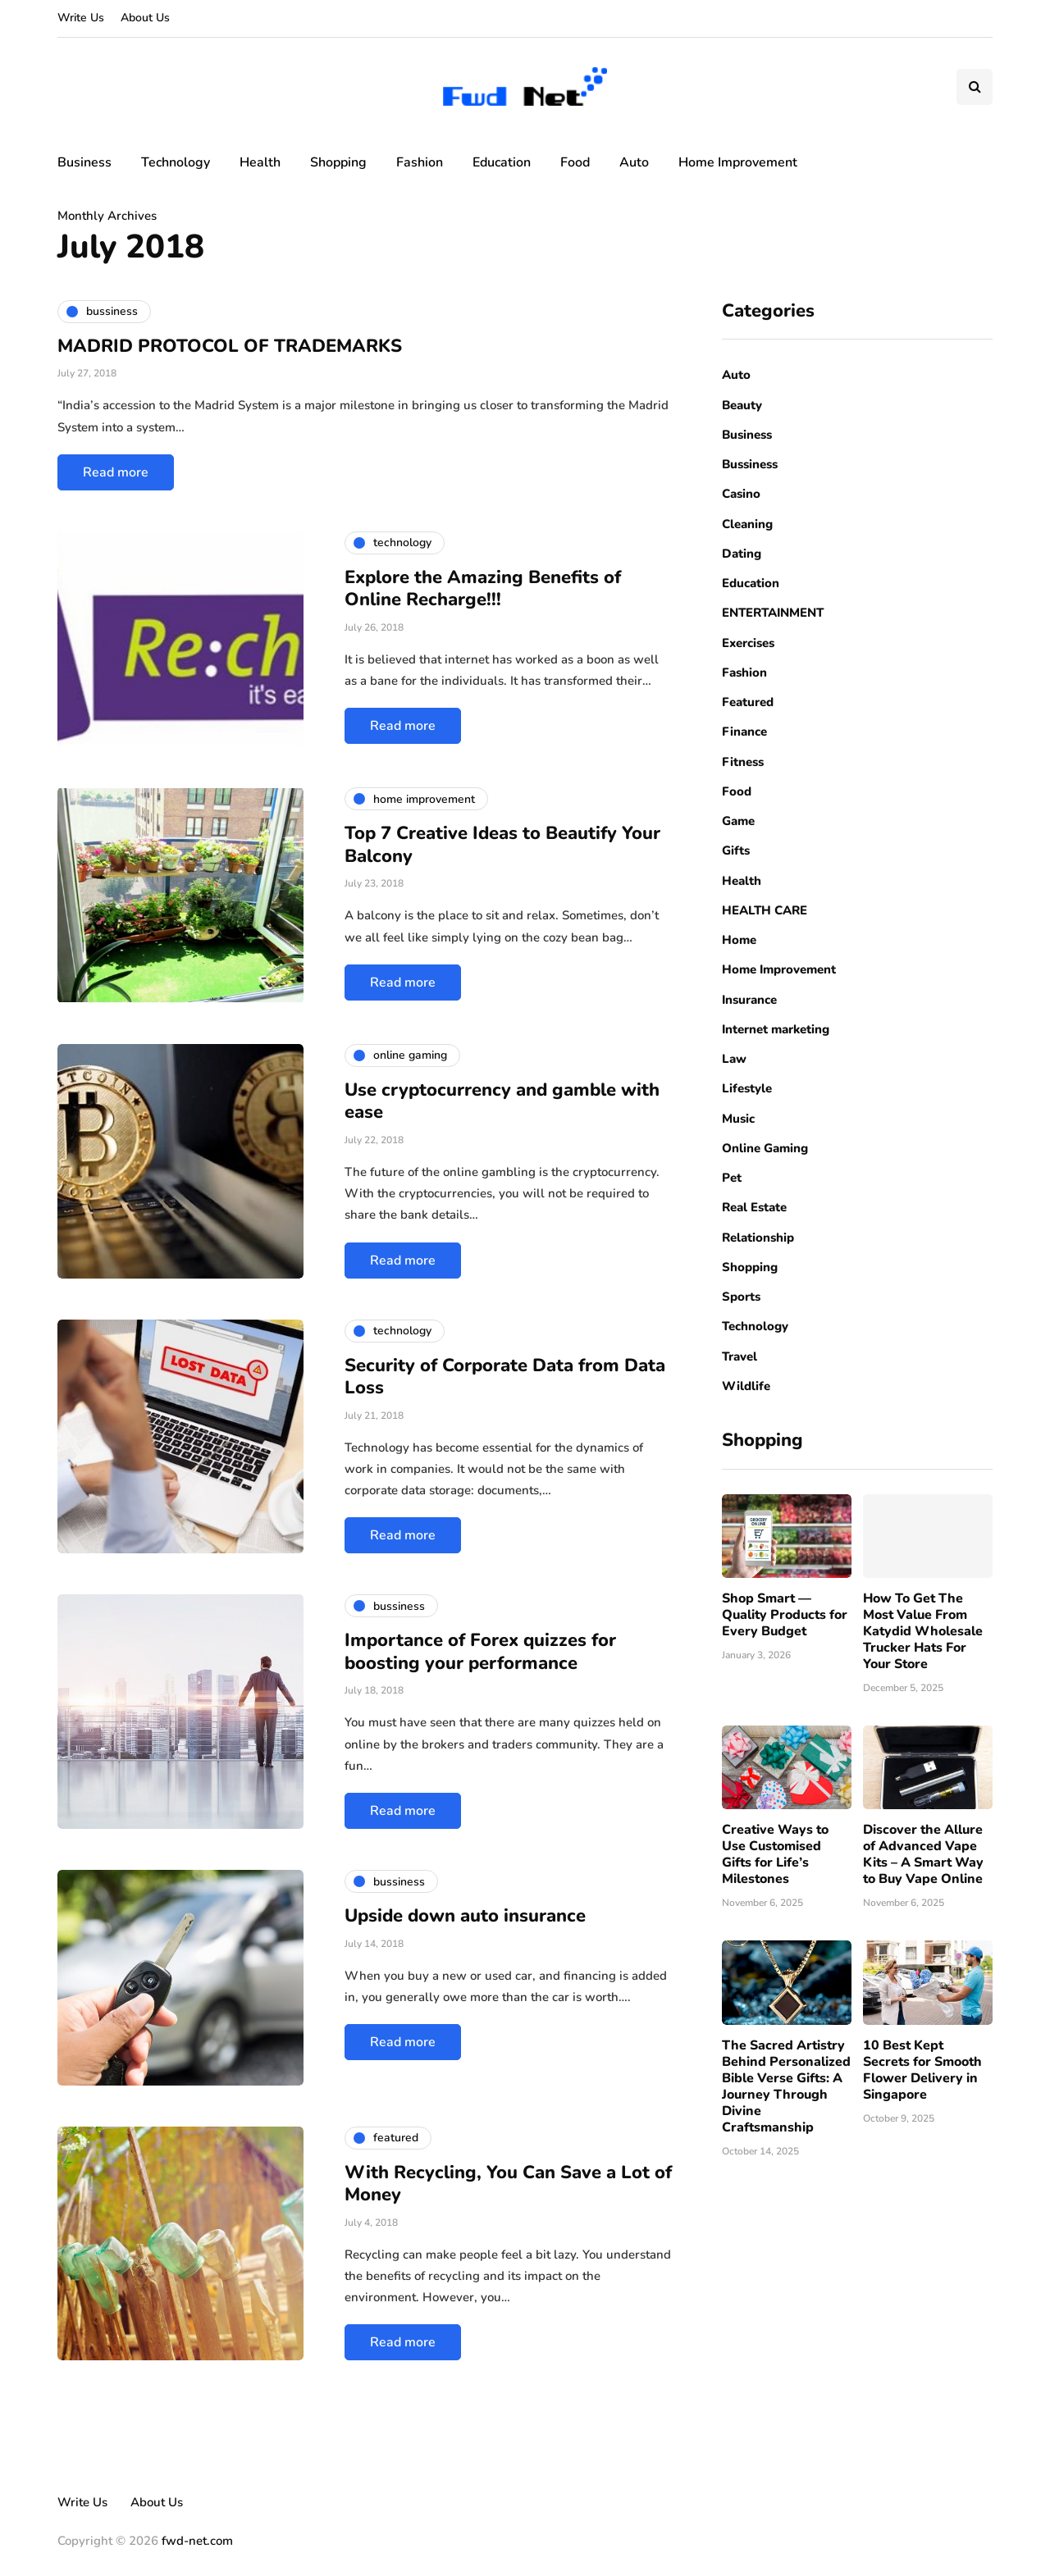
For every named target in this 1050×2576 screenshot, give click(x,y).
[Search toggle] (974, 87)
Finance (744, 731)
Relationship (758, 1237)
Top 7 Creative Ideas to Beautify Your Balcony (502, 845)
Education (501, 162)
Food (575, 162)
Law (734, 1059)
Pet (732, 1177)
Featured (748, 702)
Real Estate (754, 1207)
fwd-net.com (197, 2541)
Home (739, 940)
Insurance (749, 1000)
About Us (145, 17)
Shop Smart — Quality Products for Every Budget (784, 1614)
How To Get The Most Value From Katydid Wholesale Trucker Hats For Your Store (923, 1631)
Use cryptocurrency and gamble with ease (502, 1101)
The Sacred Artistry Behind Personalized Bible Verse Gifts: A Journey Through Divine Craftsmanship (786, 2086)
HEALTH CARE (764, 910)
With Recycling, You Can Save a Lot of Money (508, 2184)
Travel (739, 1356)
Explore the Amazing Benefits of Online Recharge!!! (483, 589)
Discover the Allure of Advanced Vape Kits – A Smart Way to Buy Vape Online (923, 1854)
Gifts (736, 850)
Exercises (748, 643)
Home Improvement (737, 162)
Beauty (742, 405)
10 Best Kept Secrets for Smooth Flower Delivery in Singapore (922, 2070)
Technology (175, 162)
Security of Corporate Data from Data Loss (505, 1377)
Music (738, 1118)
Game (738, 821)
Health (260, 162)
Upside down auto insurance (465, 1916)
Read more (115, 472)
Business (84, 162)
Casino (741, 494)
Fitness (743, 762)
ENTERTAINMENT (773, 612)
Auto (634, 162)
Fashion (419, 162)
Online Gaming (765, 1148)
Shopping (338, 162)
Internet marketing (775, 1029)
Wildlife (746, 1386)
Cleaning (747, 524)
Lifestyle (747, 1088)
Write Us (80, 17)
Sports (741, 1296)
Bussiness (750, 464)
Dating (741, 553)
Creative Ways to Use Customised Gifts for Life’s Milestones (775, 1854)
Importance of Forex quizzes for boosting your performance (480, 1652)
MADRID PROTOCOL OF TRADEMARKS (229, 346)
